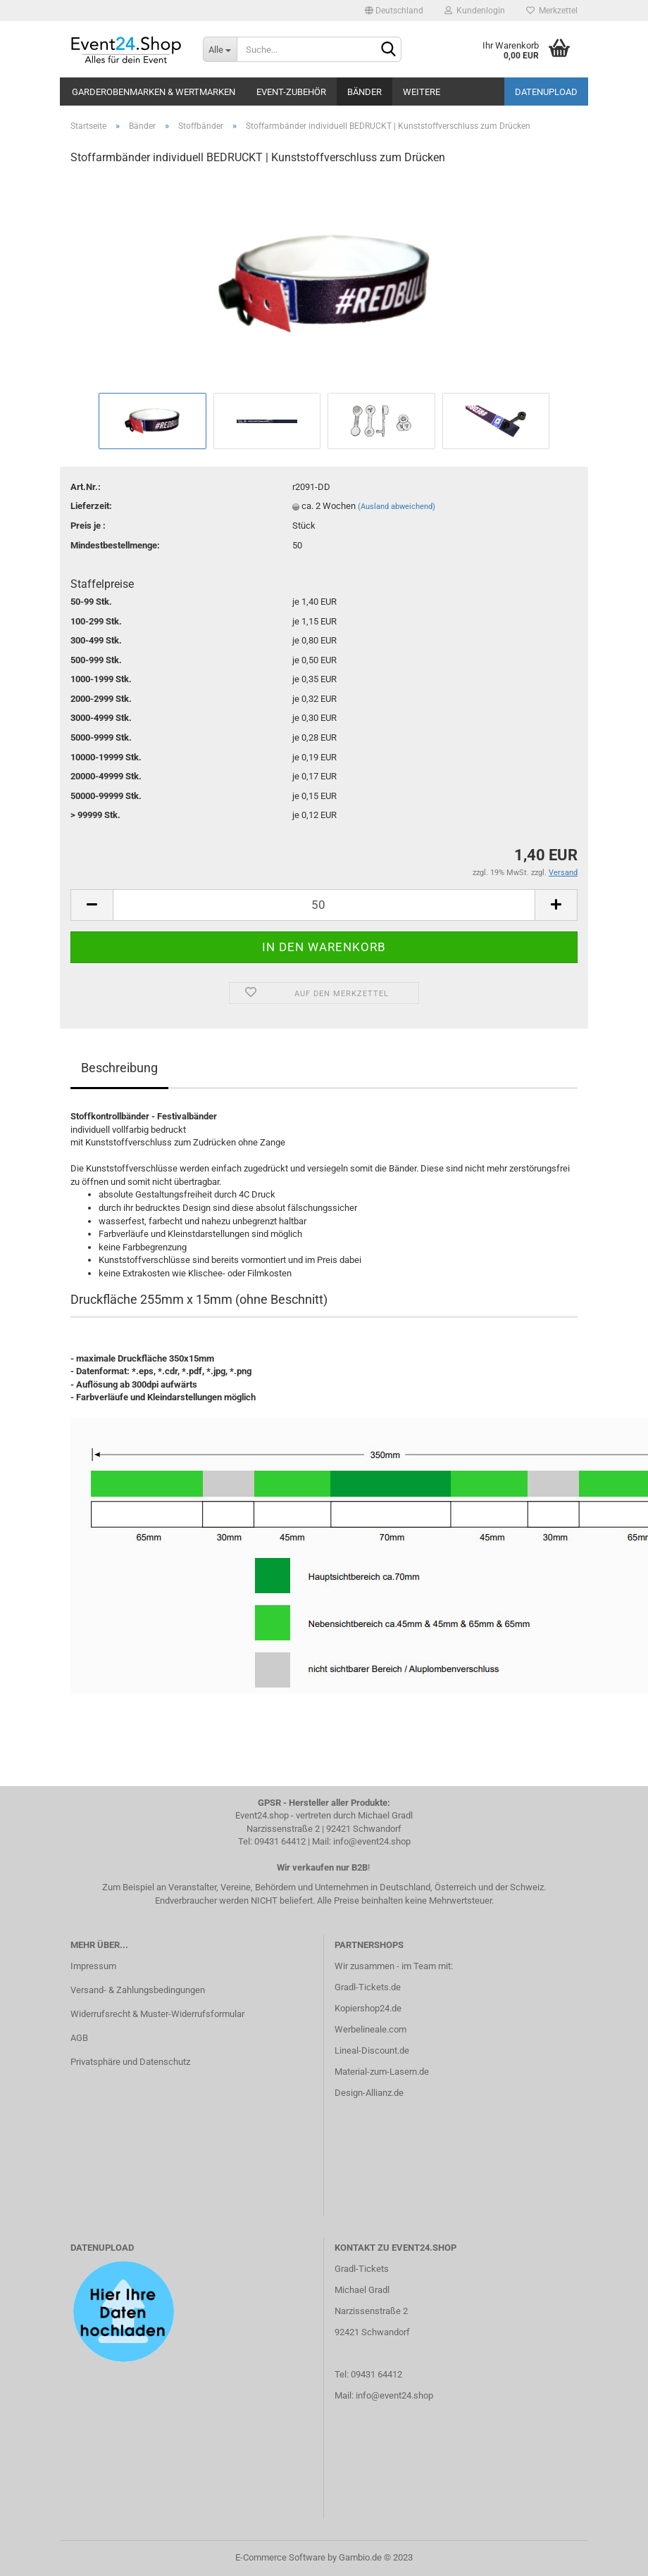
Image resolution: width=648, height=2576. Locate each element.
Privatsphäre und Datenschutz (130, 2061)
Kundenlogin (474, 10)
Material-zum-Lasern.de (382, 2071)
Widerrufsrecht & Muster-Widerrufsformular (157, 2014)
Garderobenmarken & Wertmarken (153, 92)
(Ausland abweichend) (396, 506)
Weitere (421, 92)
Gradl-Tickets (362, 2268)
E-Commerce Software (280, 2557)
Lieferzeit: (91, 506)
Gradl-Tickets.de (368, 1987)
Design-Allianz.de (369, 2092)
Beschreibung (119, 1067)
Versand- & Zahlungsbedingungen (137, 1990)
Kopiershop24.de (368, 2008)
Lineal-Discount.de (372, 2050)
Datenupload (546, 92)
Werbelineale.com (370, 2029)
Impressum (93, 1966)
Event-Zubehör (291, 92)
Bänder (364, 92)
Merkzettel (552, 10)
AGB (79, 2037)
